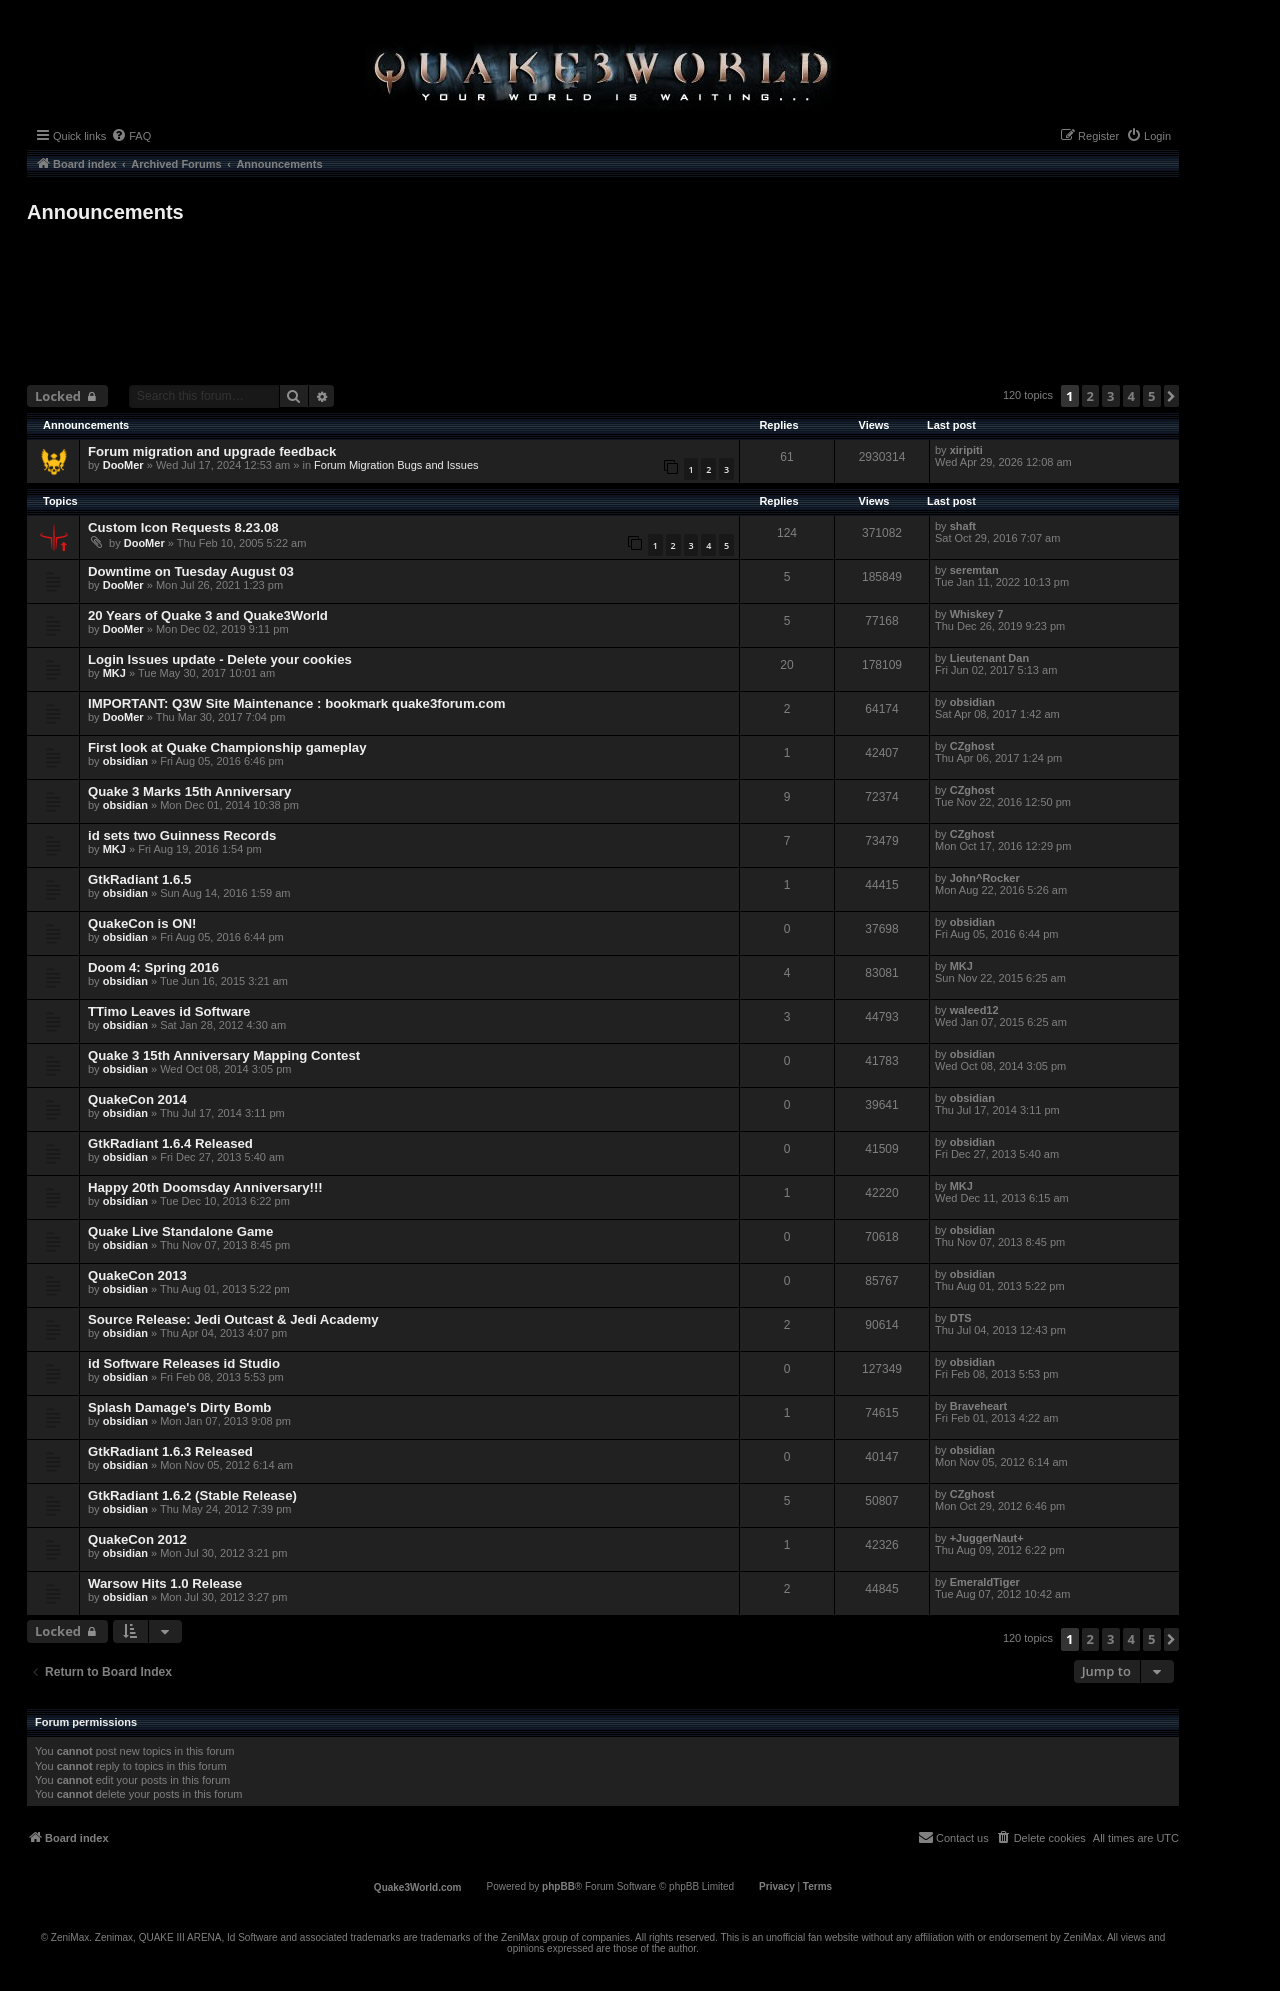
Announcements (105, 212)
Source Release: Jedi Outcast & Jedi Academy (233, 1319)
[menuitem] (131, 136)
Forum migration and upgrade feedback (212, 451)
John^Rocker (985, 878)
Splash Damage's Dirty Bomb (179, 1407)
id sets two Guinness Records (182, 835)
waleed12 (974, 1010)
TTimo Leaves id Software (169, 1011)
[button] (1171, 396)
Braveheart (978, 1406)
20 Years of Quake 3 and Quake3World (208, 615)
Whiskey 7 (977, 614)
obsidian (972, 702)
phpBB (558, 1886)
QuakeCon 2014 (137, 1099)
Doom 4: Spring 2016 (153, 967)
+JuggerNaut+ (987, 1538)
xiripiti (966, 450)
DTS (961, 1318)
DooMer (123, 465)
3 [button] (1110, 396)
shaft (963, 526)
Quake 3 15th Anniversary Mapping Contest (224, 1055)
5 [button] (1151, 396)
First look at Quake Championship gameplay (227, 747)
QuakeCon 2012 (137, 1539)
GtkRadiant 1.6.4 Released (170, 1143)
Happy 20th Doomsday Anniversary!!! (205, 1187)
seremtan (974, 570)
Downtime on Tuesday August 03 (191, 571)
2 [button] (1090, 396)
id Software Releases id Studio (184, 1363)
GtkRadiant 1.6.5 (139, 879)
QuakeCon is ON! (142, 923)
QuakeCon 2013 (137, 1275)
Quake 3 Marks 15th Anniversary (189, 791)
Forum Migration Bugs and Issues (396, 465)
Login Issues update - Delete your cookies (220, 659)
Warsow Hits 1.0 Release (165, 1583)
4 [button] (1131, 396)
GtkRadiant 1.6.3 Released (170, 1451)
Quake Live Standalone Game (180, 1231)
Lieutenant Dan (989, 658)
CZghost (972, 746)
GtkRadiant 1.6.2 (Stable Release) (192, 1495)
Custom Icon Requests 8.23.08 (183, 527)
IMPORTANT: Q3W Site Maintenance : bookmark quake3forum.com (296, 703)
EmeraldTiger (985, 1582)
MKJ (114, 673)
